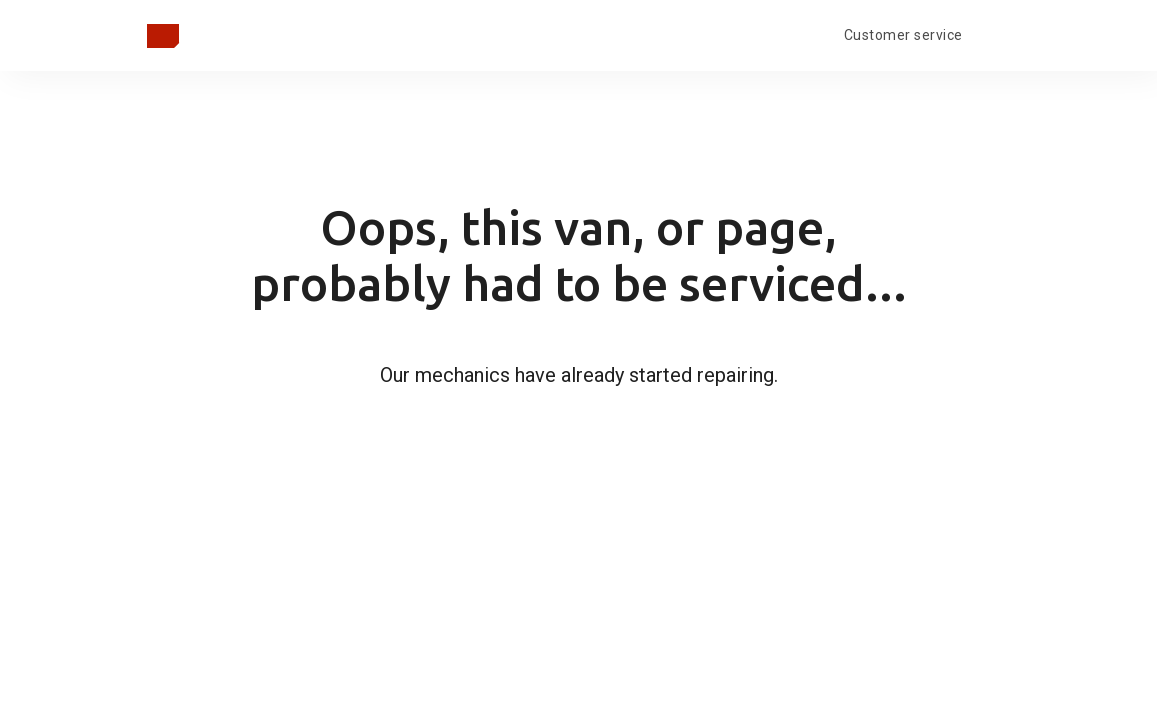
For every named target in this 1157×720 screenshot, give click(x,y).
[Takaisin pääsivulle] (163, 36)
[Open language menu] (995, 33)
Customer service (903, 35)
